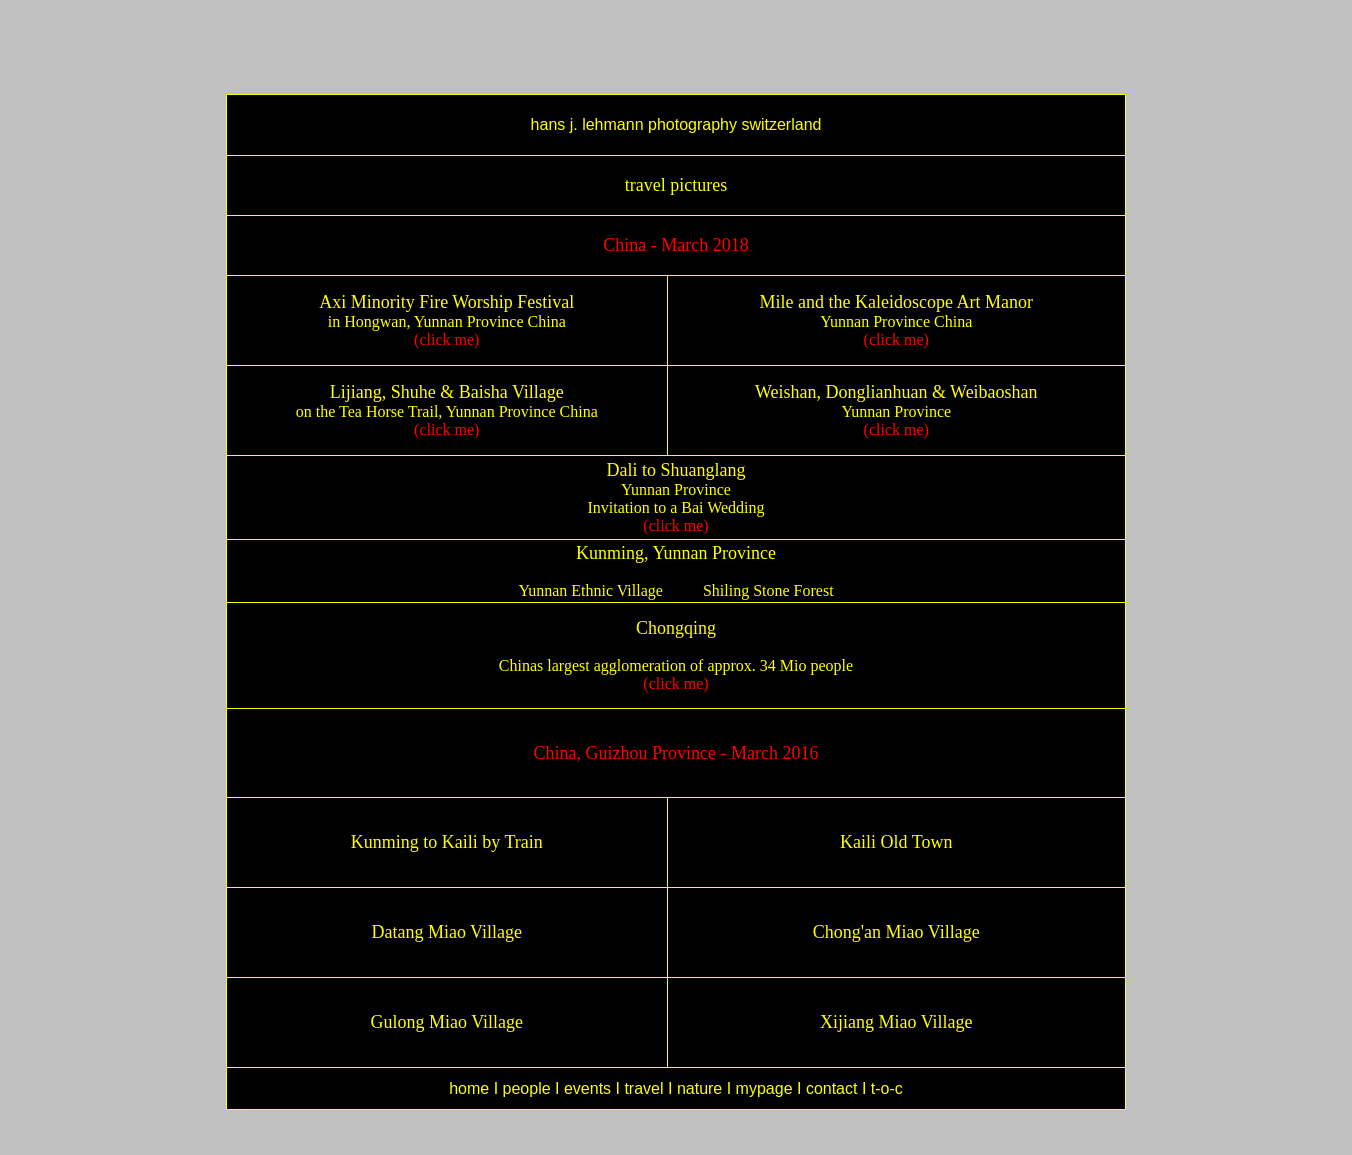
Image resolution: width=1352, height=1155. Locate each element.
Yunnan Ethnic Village (590, 590)
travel (643, 1088)
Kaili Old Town (896, 842)
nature (699, 1088)
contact (832, 1088)
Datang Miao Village (446, 932)
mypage (766, 1088)
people (527, 1088)
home (469, 1088)
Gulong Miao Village (446, 1022)
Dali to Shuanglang (676, 470)
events (587, 1088)
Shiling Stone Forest (768, 590)
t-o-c (887, 1088)
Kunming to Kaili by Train (447, 842)
